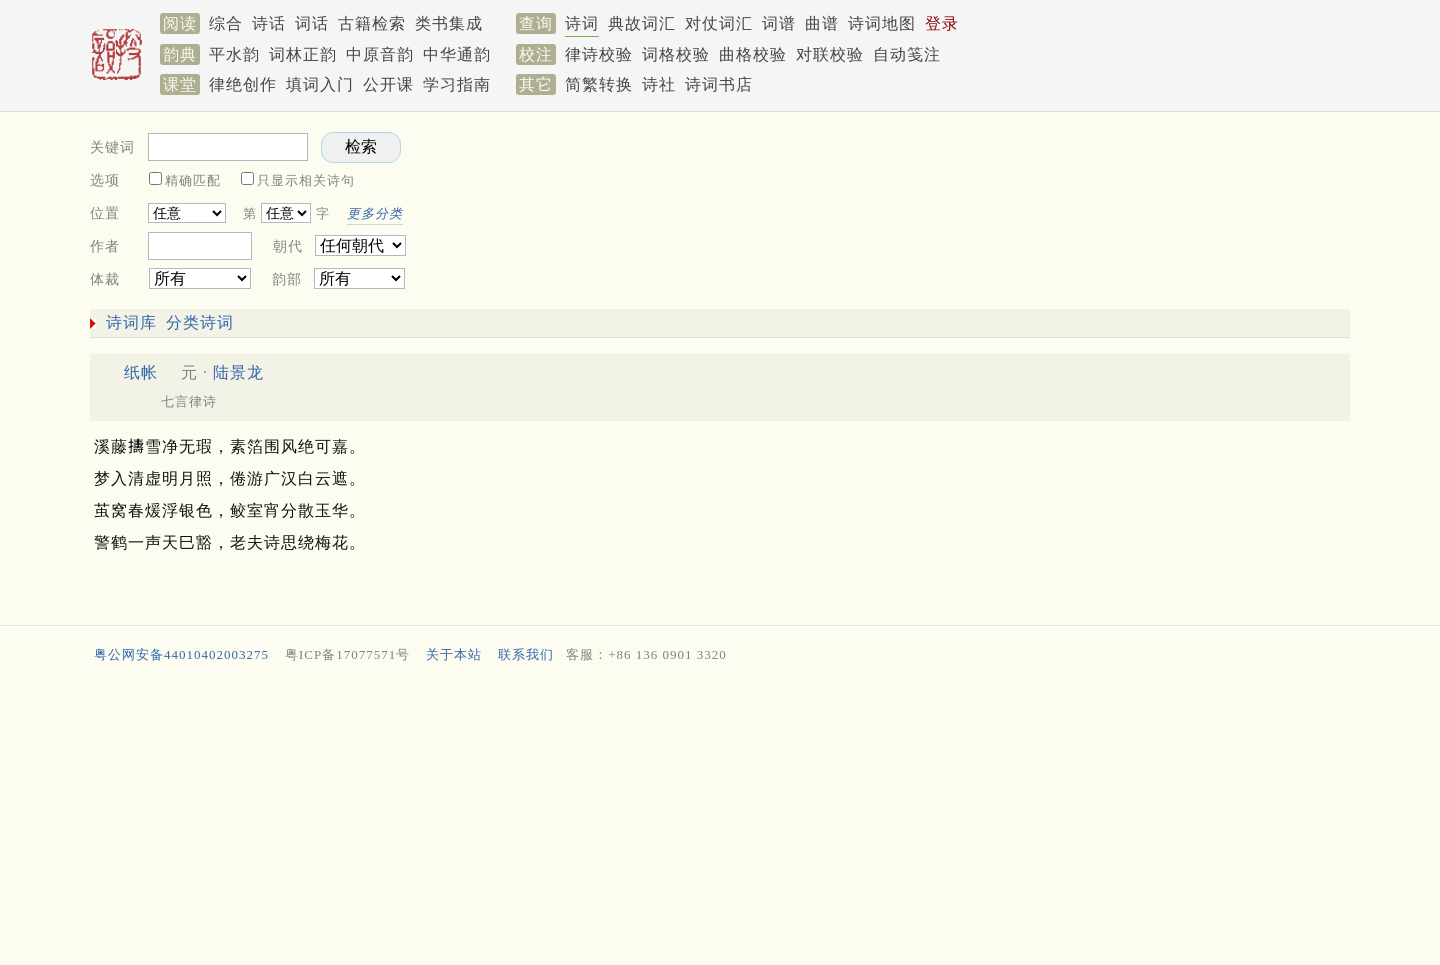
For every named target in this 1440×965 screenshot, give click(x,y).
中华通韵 (457, 54)
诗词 (582, 23)
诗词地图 (882, 23)
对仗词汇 (719, 23)
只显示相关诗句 (306, 180)
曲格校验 (753, 54)
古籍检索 (372, 23)
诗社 (659, 84)
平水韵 (234, 54)
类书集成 (449, 23)
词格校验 (676, 54)
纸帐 (141, 372)
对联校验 (830, 54)
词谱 (779, 23)
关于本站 (454, 654)
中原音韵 (380, 54)
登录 (942, 23)
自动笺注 (907, 54)
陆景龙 (238, 372)
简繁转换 (599, 84)
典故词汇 (642, 23)
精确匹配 (193, 180)
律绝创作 (243, 84)
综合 (226, 23)
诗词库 (131, 322)
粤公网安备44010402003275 (181, 654)
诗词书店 (719, 84)
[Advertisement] (1000, 206)
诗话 (269, 23)
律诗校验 (599, 54)
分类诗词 (200, 322)
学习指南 (457, 84)
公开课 (388, 84)
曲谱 (822, 23)
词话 (312, 23)
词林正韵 (303, 54)
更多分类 (375, 213)
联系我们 (526, 654)
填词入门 (320, 84)
